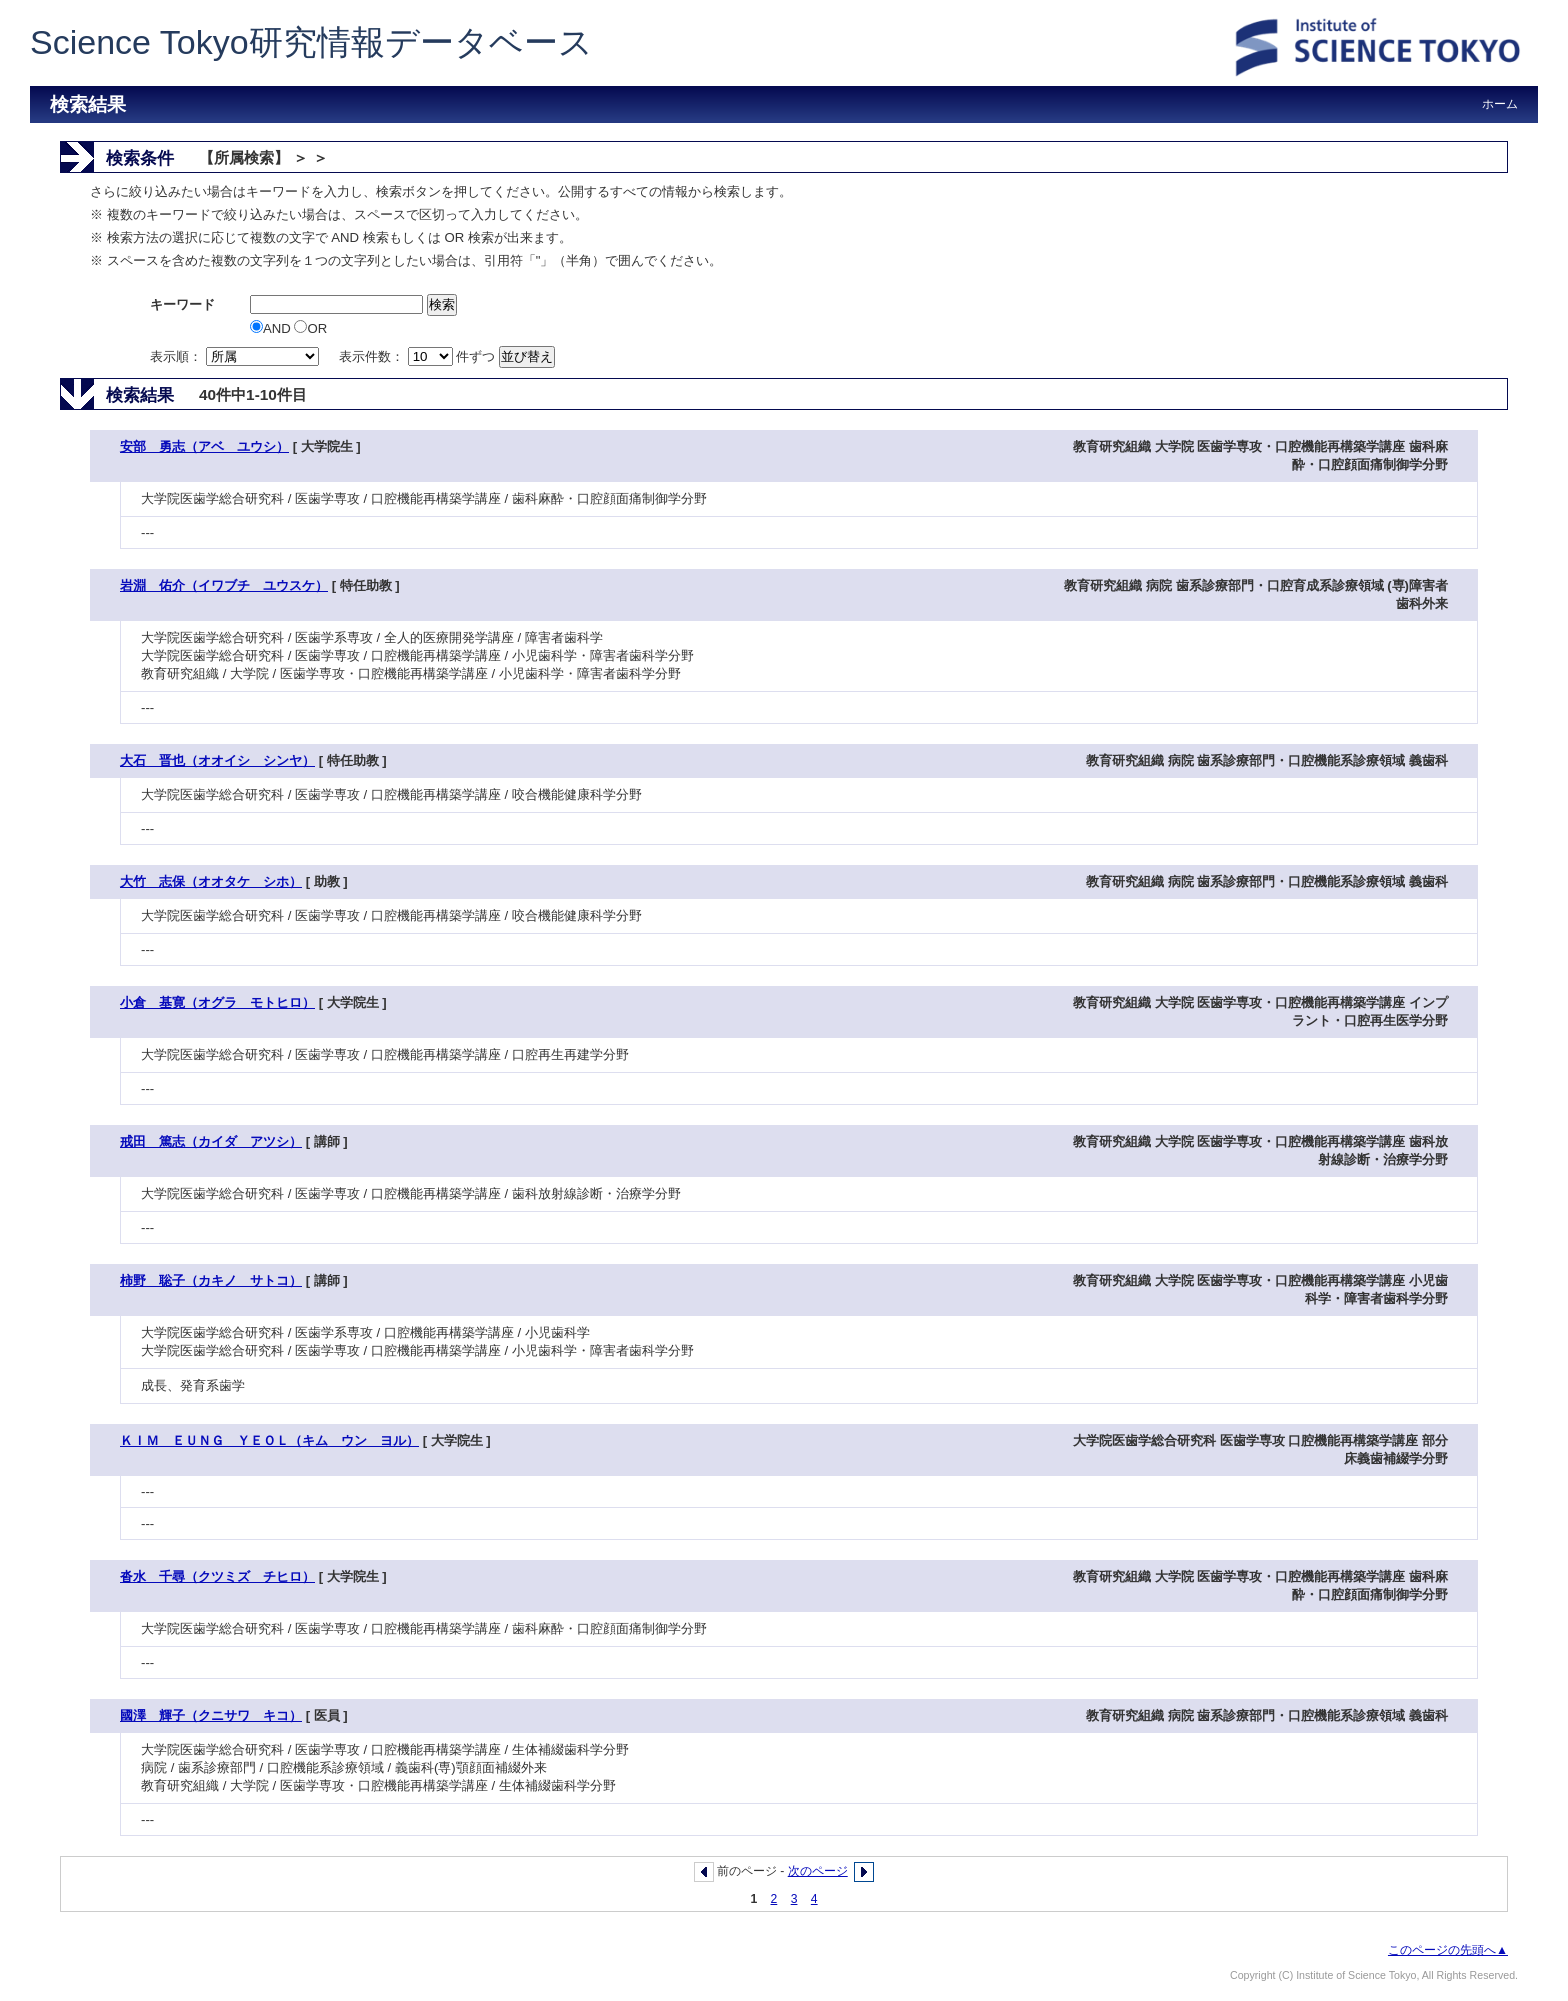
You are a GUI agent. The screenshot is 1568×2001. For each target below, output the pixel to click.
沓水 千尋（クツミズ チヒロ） (217, 1576)
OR (310, 328)
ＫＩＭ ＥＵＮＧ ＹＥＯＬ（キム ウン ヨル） (269, 1440)
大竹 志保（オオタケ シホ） (211, 881)
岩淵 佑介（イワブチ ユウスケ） (224, 585)
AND (272, 328)
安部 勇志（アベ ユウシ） (204, 446)
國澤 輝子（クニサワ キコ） (211, 1715)
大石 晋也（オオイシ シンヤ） (217, 760)
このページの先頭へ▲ (1448, 1950)
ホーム (1500, 104)
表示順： (236, 356)
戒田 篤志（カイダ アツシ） (211, 1141)
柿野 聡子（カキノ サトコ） (211, 1280)
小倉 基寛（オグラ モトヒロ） (217, 1002)
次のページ (818, 1871)
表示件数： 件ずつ (419, 356)
